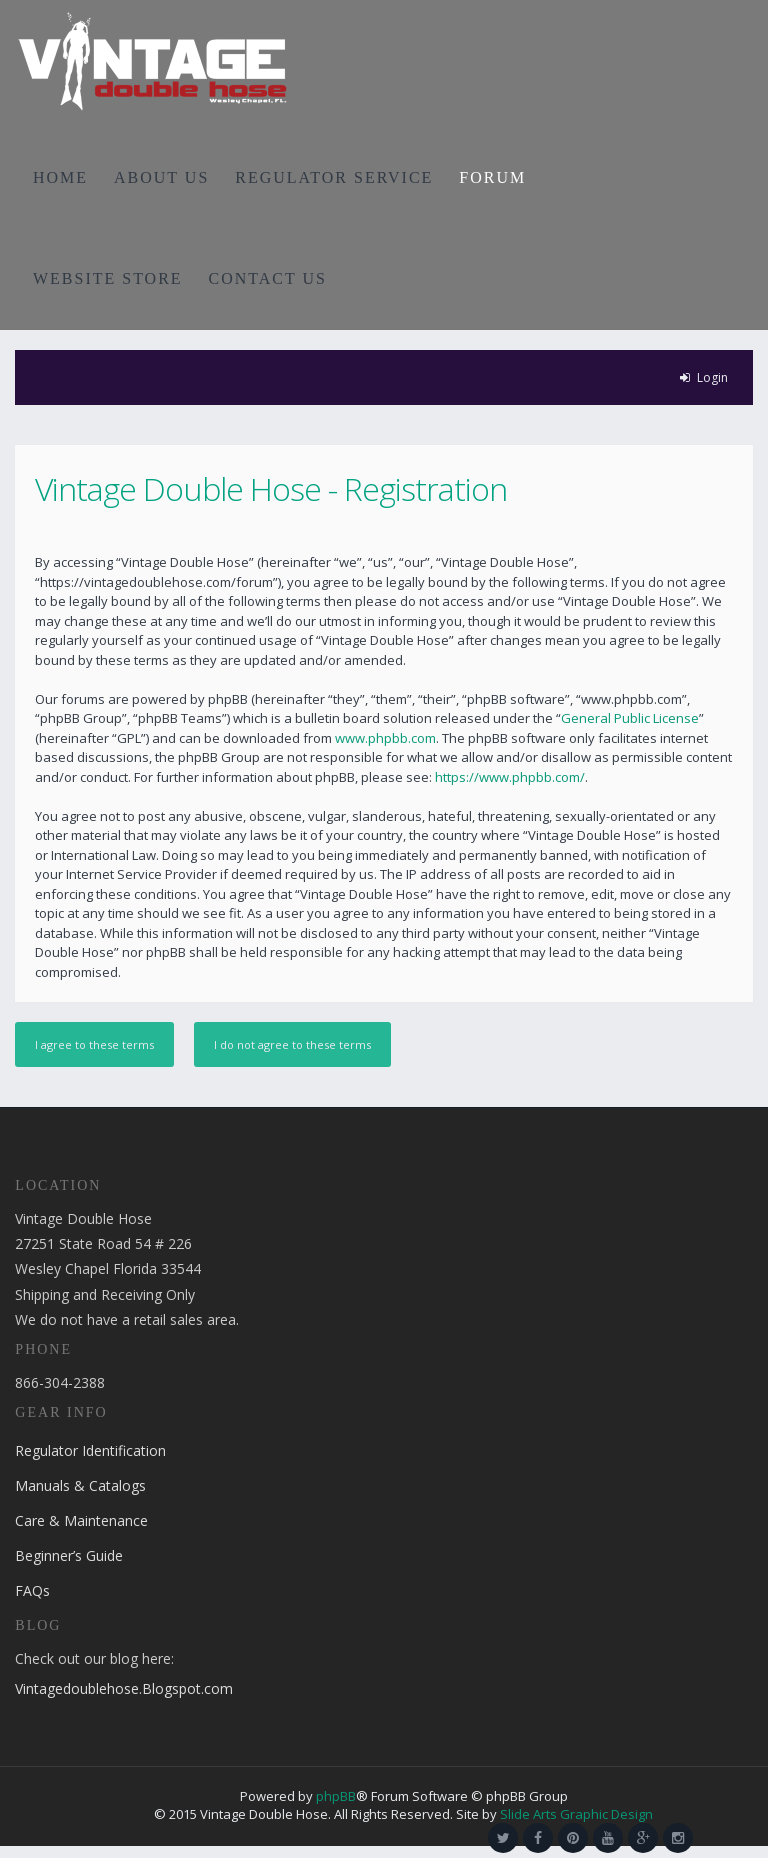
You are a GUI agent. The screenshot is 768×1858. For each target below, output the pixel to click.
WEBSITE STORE (108, 278)
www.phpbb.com (385, 738)
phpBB (336, 1796)
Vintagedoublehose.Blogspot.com (124, 1688)
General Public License (630, 718)
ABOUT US (161, 177)
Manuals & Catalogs (80, 1485)
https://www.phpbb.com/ (510, 777)
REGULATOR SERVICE (334, 177)
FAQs (32, 1590)
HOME (60, 177)
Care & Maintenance (81, 1520)
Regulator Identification (90, 1450)
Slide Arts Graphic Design (576, 1814)
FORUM (492, 177)
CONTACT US (268, 278)
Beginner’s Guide (69, 1555)
